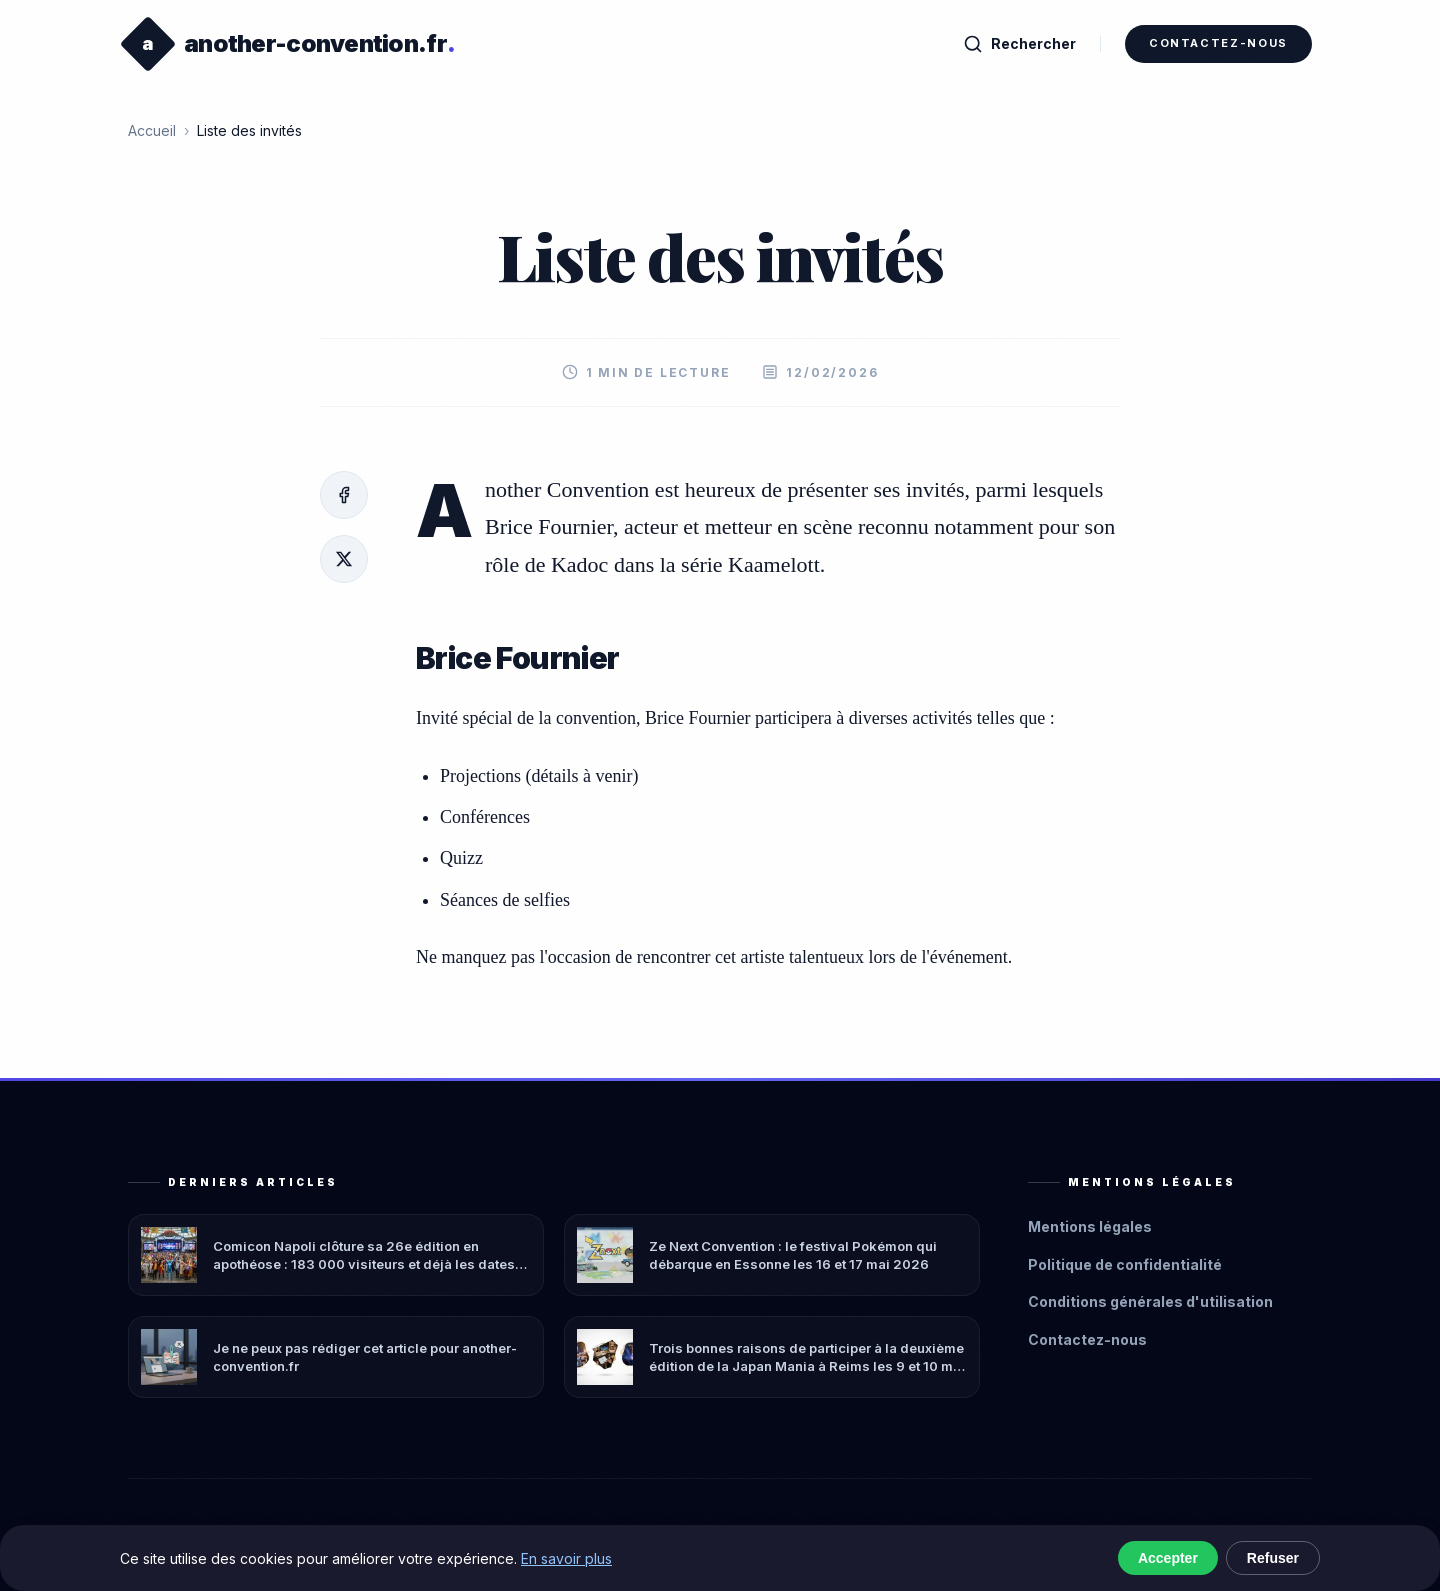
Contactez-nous (1218, 43)
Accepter (1168, 1558)
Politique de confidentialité (1125, 1264)
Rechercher (1019, 44)
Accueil (152, 130)
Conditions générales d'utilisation (1150, 1301)
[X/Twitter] (344, 559)
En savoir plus (566, 1558)
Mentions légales (1090, 1226)
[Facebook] (344, 495)
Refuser (1273, 1558)
